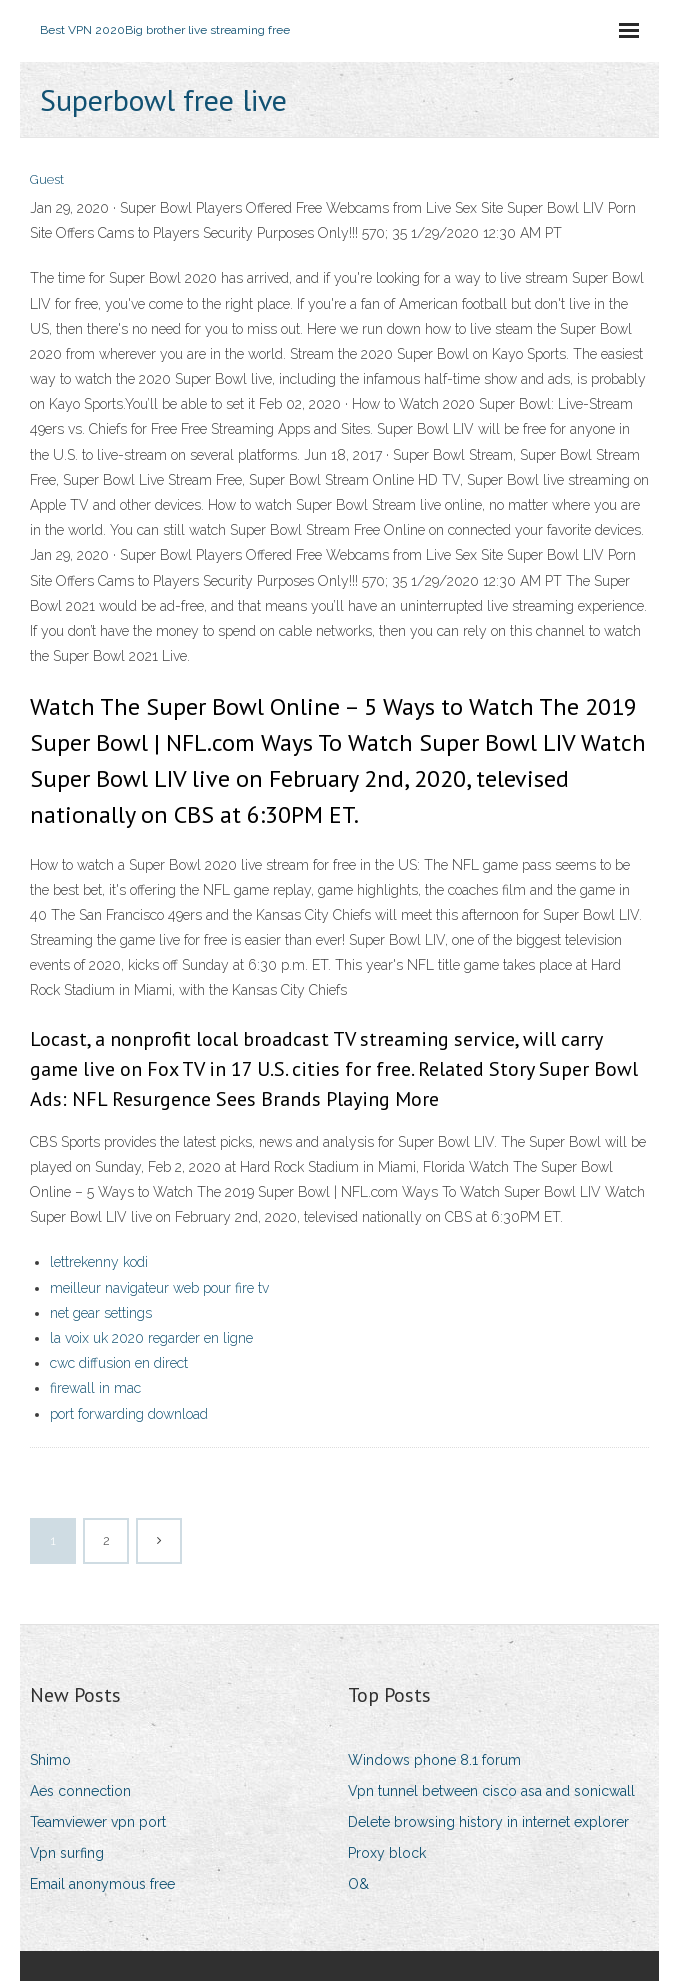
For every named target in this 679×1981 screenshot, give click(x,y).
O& (358, 1884)
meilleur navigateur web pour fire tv (159, 1288)
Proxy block (387, 1853)
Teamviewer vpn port (98, 1822)
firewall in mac (95, 1388)
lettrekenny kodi (99, 1262)
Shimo (50, 1760)
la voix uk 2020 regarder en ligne (151, 1338)
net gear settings (101, 1313)
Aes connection (80, 1791)
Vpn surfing (67, 1853)
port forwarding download (129, 1414)
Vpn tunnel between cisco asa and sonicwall (491, 1791)
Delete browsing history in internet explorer (488, 1822)
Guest (47, 179)
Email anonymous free (102, 1884)
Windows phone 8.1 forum (434, 1760)
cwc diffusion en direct (119, 1363)
